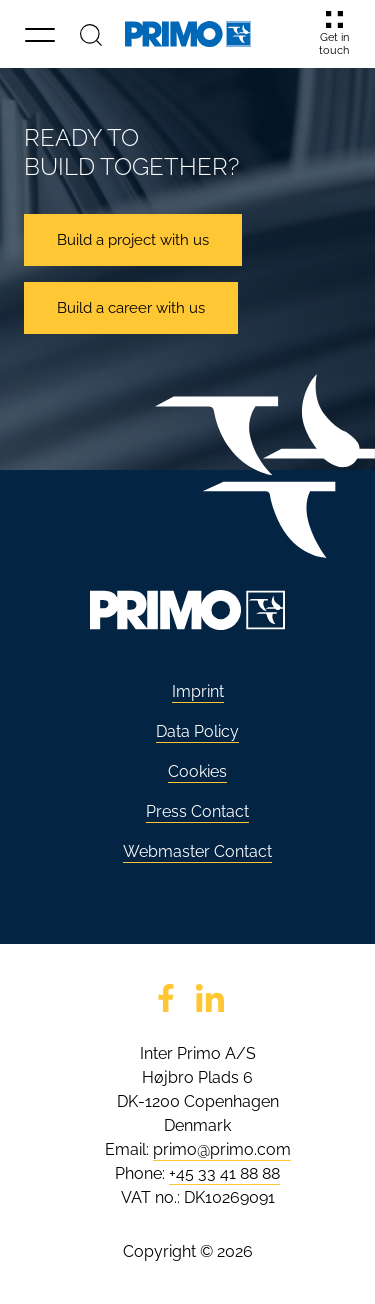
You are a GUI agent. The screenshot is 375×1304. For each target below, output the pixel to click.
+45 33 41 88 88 (224, 1173)
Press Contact (197, 811)
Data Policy (197, 731)
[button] (40, 34)
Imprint (198, 691)
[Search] (91, 34)
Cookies (197, 771)
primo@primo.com (222, 1149)
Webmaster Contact (197, 851)
